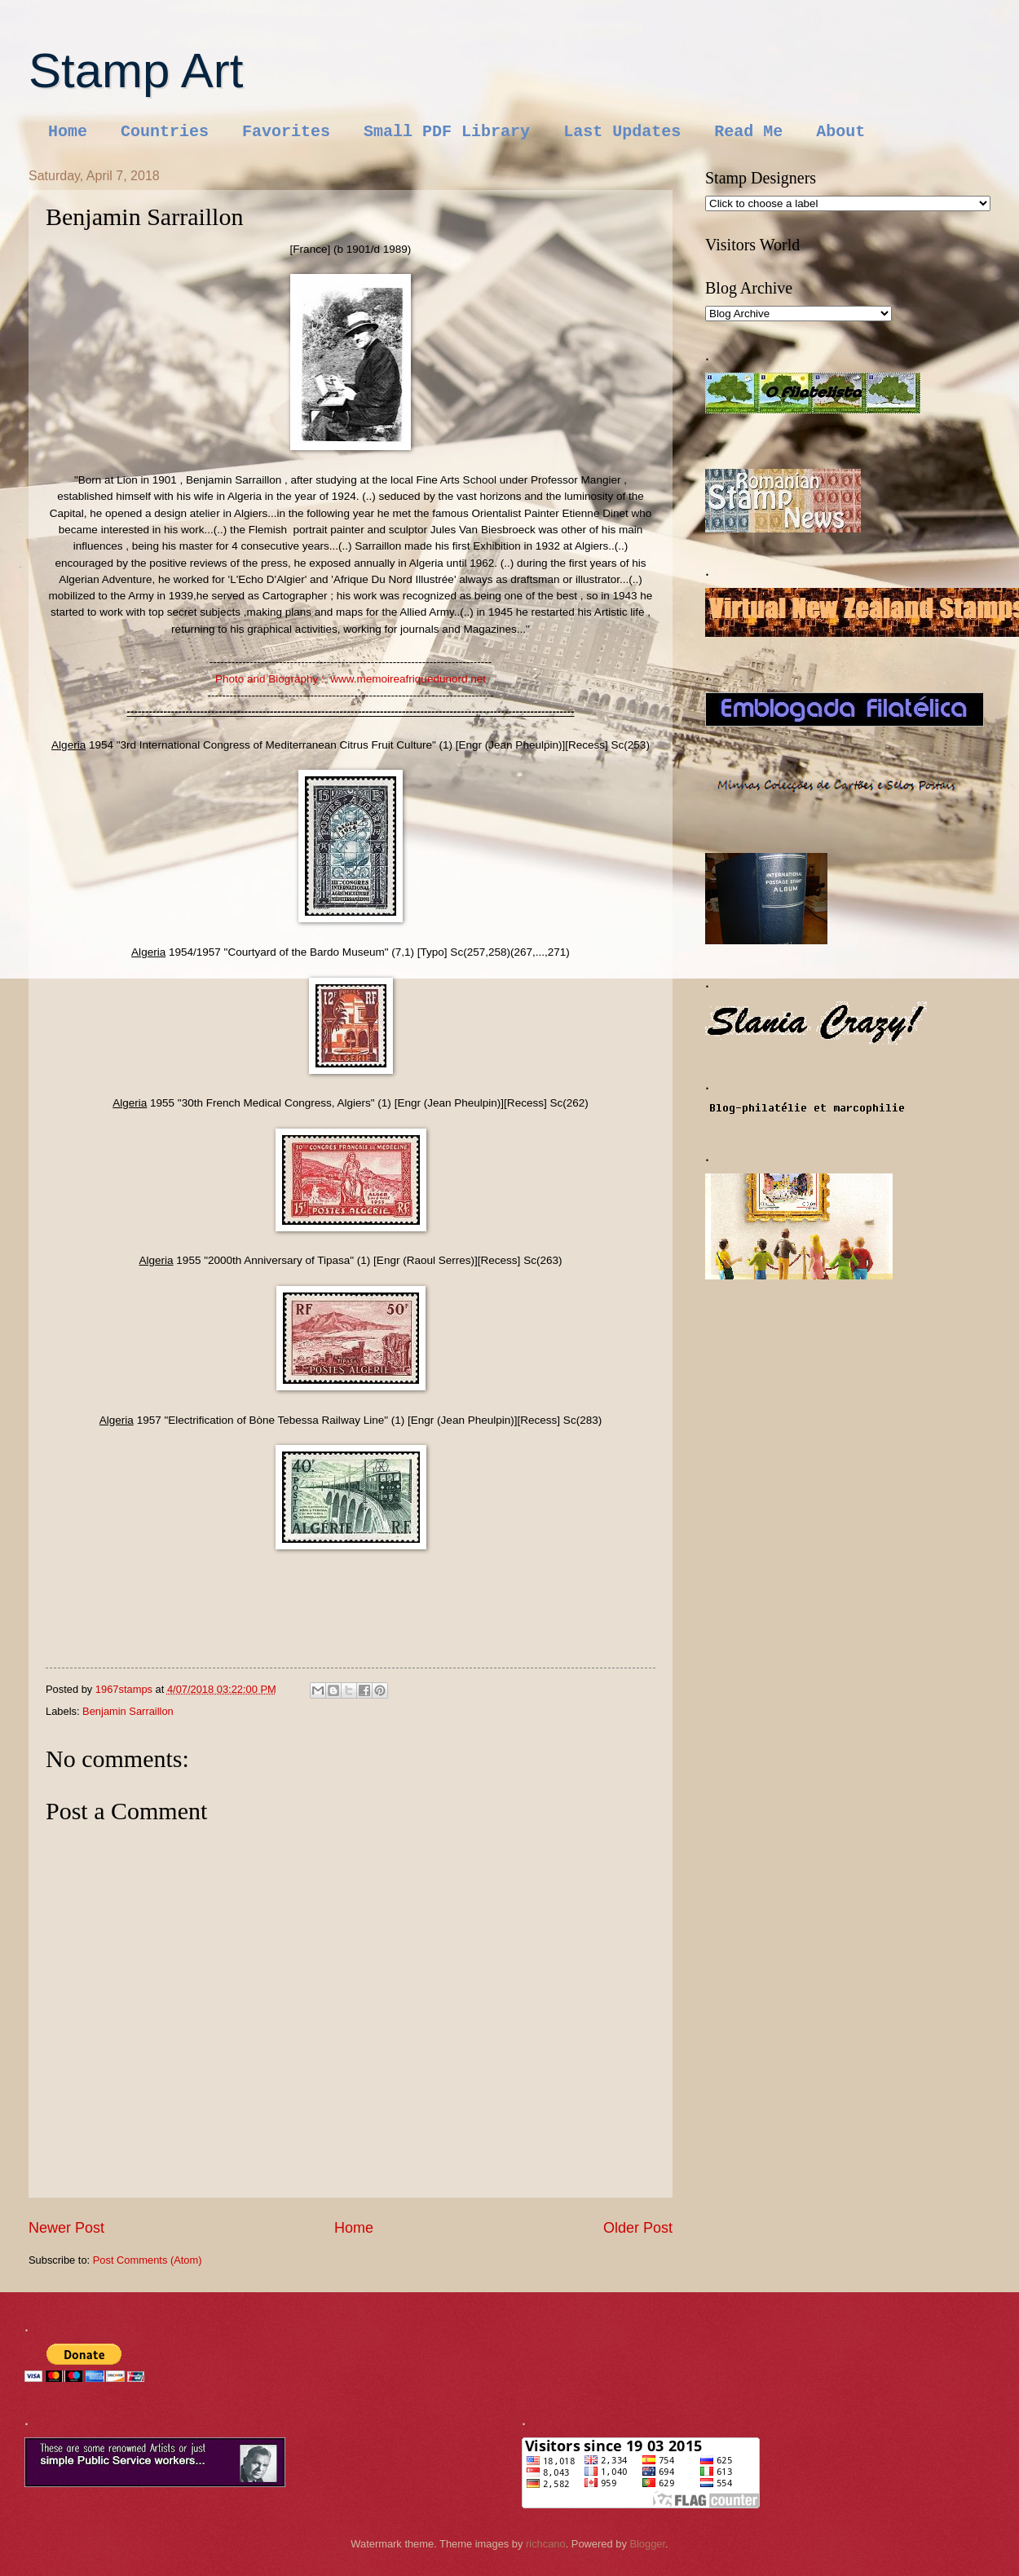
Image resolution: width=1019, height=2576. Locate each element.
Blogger (647, 2544)
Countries (165, 131)
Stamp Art (136, 70)
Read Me (748, 131)
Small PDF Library (447, 131)
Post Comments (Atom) (147, 2260)
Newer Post (66, 2228)
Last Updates (622, 131)
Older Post (638, 2228)
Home (67, 131)
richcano (546, 2544)
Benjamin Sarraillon (128, 1711)
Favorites (286, 131)
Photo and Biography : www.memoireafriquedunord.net (350, 679)
